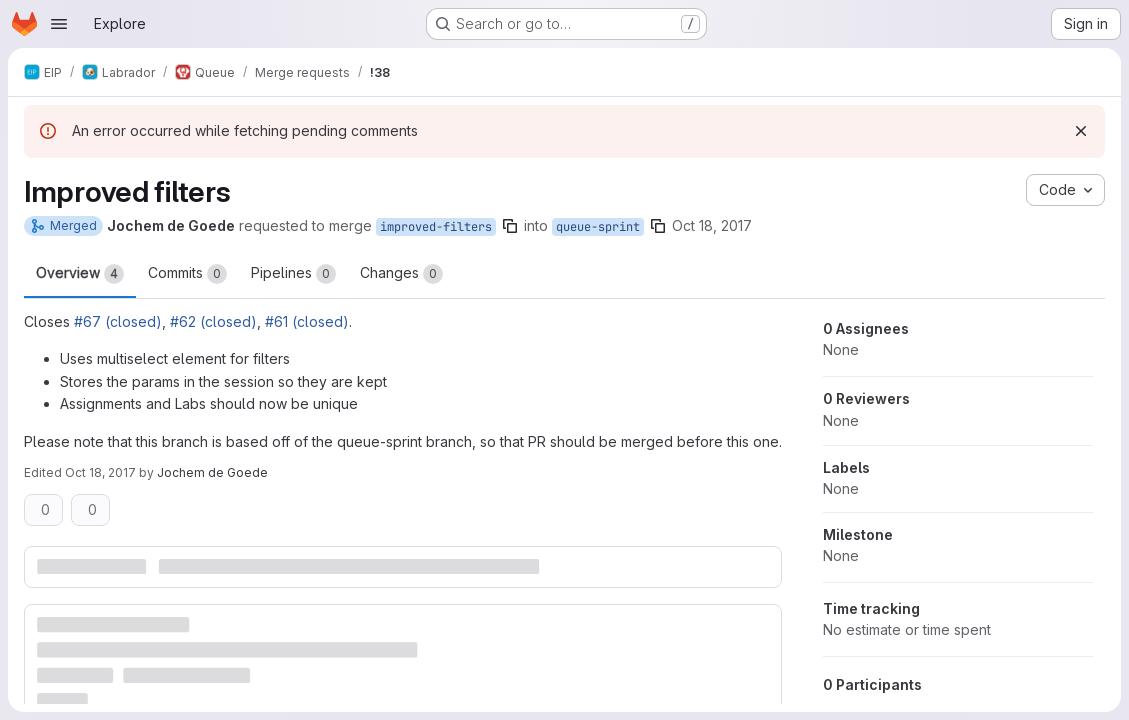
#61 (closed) (307, 321)
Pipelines (293, 274)
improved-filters (436, 227)
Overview (80, 274)
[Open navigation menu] (59, 24)
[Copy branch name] (510, 226)
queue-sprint (598, 227)
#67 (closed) (118, 321)
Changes (401, 274)
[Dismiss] (1081, 131)
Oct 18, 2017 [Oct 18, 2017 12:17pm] (712, 225)
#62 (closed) (213, 321)
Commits (187, 274)
